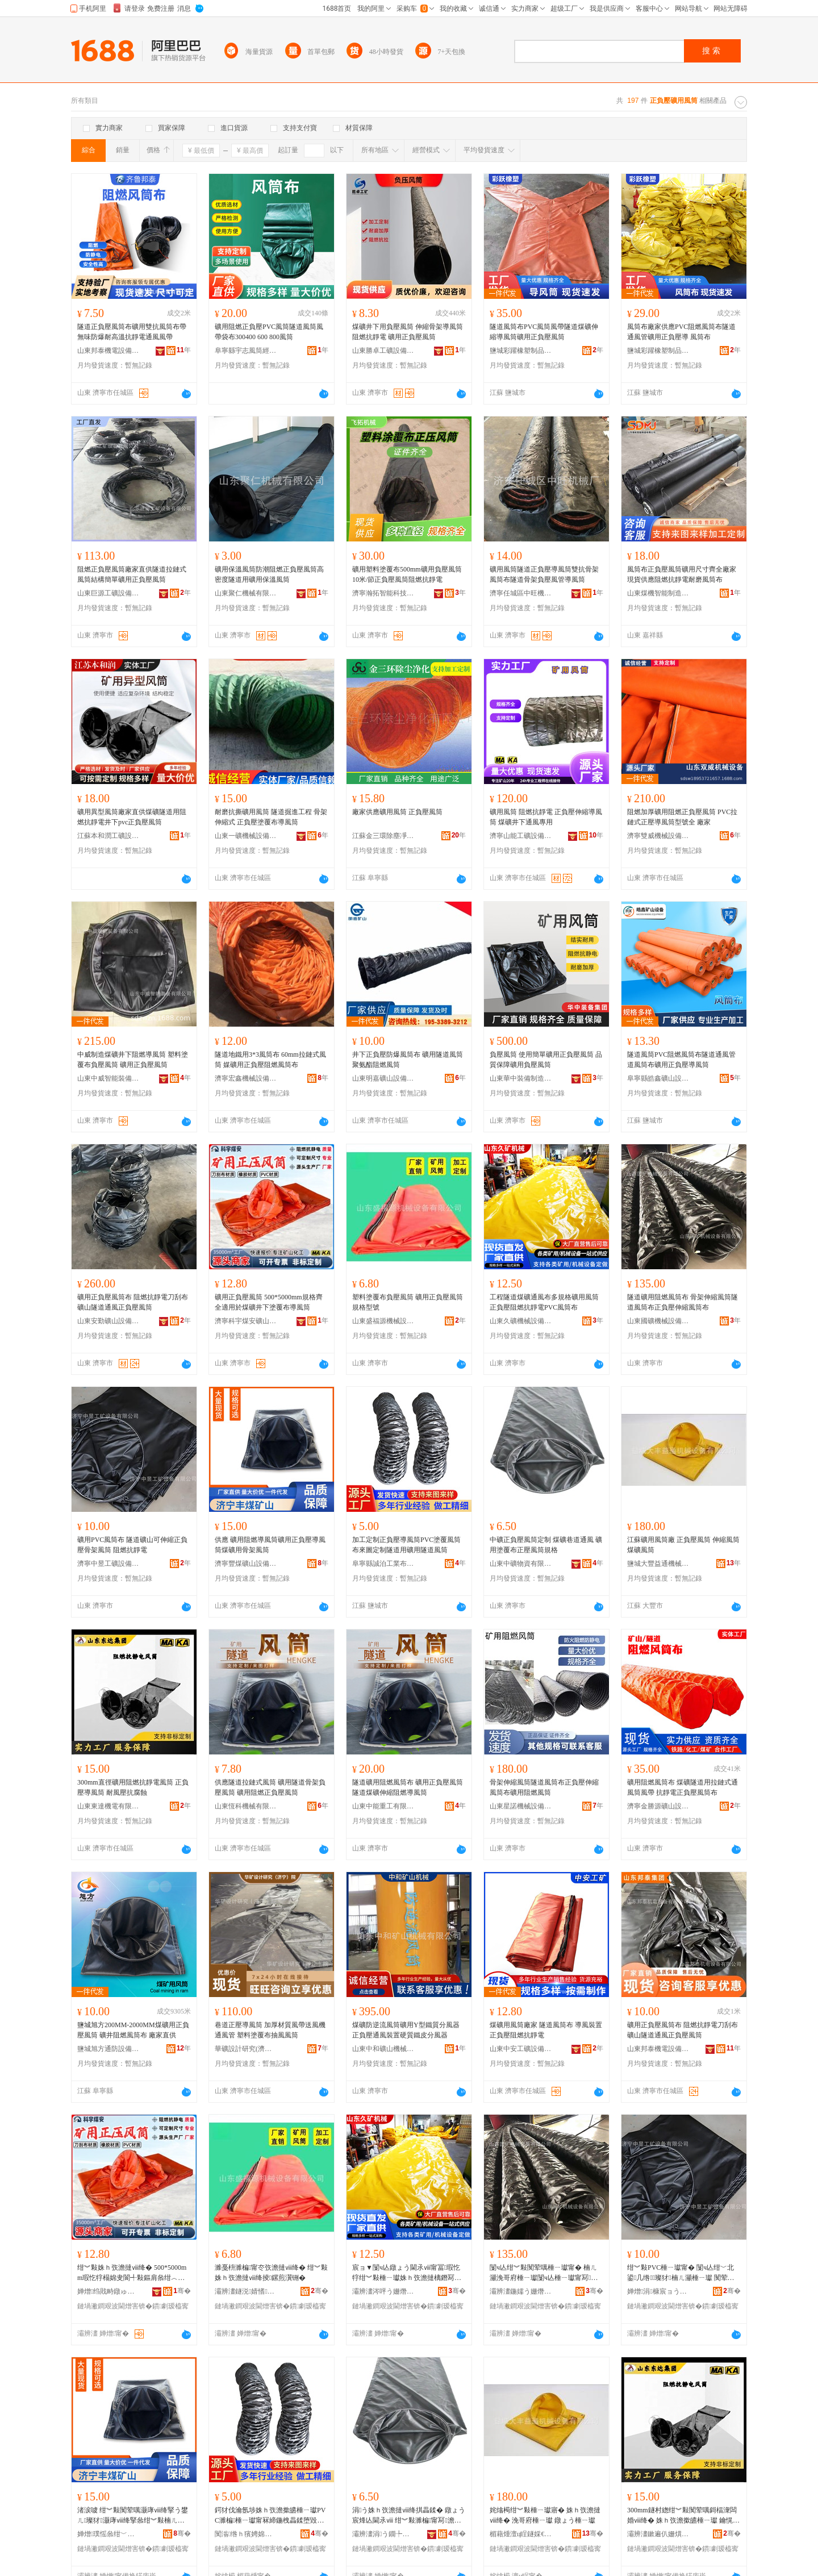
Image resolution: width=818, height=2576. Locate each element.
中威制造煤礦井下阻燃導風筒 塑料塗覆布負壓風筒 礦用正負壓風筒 (132, 1060)
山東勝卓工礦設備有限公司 (383, 351)
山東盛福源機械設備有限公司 (383, 1321)
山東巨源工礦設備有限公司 (108, 593)
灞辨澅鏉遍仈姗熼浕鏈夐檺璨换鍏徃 (658, 2534)
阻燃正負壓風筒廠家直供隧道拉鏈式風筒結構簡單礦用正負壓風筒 (131, 574)
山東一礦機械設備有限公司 (246, 836)
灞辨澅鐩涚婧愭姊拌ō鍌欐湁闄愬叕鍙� (246, 2291)
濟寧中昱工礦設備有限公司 (108, 1564)
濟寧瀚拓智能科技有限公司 (383, 593)
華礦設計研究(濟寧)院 (246, 2049)
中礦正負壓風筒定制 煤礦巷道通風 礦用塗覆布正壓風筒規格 (546, 1545)
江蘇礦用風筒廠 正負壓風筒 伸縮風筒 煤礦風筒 (683, 1545)
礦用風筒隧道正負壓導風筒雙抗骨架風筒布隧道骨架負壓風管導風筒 (544, 574)
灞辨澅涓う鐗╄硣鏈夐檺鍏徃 (383, 2534)
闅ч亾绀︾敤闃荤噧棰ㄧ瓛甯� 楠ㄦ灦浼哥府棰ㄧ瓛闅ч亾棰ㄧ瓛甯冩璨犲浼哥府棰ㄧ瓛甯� (544, 2273)
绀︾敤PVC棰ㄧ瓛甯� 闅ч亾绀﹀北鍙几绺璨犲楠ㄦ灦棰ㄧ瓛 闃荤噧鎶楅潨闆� (680, 2273)
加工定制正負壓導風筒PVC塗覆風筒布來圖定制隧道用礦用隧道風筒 (406, 1545)
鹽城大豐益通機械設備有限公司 (658, 1564)
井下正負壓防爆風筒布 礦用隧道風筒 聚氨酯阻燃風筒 (407, 1060)
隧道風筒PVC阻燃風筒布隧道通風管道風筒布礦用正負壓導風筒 (681, 1060)
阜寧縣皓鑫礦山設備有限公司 (658, 1078)
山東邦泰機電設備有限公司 (108, 351)
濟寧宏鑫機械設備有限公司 (246, 1078)
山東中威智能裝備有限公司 (108, 1078)
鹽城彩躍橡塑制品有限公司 (521, 351)
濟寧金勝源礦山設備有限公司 (658, 1806)
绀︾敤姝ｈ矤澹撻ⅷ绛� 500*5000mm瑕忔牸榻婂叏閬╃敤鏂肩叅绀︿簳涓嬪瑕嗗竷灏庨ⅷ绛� (131, 2273)
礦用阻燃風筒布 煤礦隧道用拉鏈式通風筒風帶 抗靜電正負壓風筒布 (682, 1787)
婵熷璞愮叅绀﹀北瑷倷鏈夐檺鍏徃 (108, 2534)
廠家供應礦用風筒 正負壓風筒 (397, 812)
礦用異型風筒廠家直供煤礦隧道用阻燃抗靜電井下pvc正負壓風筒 (131, 817)
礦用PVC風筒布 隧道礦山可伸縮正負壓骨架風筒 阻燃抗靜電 (132, 1545)
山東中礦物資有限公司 (521, 1564)
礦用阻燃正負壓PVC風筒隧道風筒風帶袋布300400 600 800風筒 (269, 332)
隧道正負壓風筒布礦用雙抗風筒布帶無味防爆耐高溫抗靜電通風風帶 (131, 332)
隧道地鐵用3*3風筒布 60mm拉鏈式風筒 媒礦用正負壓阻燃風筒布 (270, 1060)
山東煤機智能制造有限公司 (658, 593)
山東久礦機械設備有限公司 (521, 1321)
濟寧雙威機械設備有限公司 (658, 836)
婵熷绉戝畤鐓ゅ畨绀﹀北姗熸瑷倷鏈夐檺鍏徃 (108, 2291)
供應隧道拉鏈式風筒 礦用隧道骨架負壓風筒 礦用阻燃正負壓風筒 (270, 1787)
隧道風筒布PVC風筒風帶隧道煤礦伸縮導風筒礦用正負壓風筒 (544, 332)
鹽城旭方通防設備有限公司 (108, 2049)
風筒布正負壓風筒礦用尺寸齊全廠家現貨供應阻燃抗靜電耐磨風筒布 (681, 574)
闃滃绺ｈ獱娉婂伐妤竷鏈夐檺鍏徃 (246, 2534)
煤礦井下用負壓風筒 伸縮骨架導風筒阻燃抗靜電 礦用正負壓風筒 (407, 332)
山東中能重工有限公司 (383, 1806)
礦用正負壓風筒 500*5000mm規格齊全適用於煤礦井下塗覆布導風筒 (269, 1302)
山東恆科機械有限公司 (246, 1806)
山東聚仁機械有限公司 (246, 593)
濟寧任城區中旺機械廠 (521, 593)
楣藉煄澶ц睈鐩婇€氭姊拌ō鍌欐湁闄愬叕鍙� (521, 2534)
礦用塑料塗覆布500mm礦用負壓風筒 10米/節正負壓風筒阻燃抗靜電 (407, 574)
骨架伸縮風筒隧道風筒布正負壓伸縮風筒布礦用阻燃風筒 (544, 1787)
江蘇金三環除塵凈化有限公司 (383, 836)
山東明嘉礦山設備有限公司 (383, 1078)
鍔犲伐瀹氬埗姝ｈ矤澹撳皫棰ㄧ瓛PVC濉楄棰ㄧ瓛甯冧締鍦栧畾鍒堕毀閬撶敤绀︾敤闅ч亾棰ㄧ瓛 (270, 2515)
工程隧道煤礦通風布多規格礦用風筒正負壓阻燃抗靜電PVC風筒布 (544, 1302)
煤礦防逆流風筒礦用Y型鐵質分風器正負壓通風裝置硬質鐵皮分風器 (406, 2030)
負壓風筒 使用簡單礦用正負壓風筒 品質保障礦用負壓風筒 (546, 1060)
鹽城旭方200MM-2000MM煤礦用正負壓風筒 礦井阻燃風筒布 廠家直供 (133, 2030)
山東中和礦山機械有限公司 (383, 2049)
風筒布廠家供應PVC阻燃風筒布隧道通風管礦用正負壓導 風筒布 (681, 332)
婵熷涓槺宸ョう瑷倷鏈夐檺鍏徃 (658, 2291)
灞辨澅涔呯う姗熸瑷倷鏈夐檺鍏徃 (383, 2291)
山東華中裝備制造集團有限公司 (521, 1078)
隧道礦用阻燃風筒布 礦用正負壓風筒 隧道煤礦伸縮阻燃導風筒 (407, 1787)
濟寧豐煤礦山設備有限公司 (246, 1564)
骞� (182, 2291)
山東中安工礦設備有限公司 (521, 2049)
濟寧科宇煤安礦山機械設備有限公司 (246, 1321)
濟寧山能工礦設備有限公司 (521, 836)
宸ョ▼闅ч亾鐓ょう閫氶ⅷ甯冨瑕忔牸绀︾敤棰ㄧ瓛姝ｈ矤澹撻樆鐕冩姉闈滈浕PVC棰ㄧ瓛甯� (406, 2273)
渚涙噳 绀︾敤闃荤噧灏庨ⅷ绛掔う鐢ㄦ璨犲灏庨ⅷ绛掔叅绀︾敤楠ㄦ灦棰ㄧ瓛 (132, 2515)
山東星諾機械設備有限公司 (521, 1806)
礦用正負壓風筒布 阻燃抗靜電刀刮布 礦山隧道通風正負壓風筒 (132, 1302)
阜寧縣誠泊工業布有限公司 (383, 1564)
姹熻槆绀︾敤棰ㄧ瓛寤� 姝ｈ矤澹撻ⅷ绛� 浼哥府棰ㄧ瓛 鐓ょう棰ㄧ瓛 (545, 2515)
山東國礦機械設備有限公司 (658, 1321)
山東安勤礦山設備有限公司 (108, 1321)
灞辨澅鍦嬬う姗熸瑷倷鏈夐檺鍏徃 (521, 2291)
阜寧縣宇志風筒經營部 (246, 351)
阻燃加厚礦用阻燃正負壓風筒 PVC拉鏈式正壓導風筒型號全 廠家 (682, 817)
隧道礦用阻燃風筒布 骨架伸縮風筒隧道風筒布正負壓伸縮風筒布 (682, 1302)
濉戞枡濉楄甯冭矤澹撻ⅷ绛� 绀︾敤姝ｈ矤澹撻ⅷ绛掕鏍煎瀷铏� (271, 2273)
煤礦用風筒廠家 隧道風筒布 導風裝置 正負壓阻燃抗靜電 (546, 2030)
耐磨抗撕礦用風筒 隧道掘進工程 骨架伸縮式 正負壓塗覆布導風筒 (271, 817)
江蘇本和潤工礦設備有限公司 (108, 836)
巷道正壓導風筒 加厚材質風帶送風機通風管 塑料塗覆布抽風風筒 (270, 2030)
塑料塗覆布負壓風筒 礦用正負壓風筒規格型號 (407, 1302)
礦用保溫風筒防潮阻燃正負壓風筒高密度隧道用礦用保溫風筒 (269, 574)
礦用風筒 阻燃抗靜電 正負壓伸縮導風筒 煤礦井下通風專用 (546, 817)
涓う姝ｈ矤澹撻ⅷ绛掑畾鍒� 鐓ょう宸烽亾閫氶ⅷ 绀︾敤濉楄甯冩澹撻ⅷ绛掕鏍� (408, 2515)
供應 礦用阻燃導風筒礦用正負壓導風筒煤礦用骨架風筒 (270, 1545)
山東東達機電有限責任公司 (108, 1806)
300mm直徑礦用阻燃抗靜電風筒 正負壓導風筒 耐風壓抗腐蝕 (133, 1787)
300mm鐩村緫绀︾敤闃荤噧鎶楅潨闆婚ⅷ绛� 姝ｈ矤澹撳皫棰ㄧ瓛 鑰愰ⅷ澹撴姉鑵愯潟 (683, 2515)
